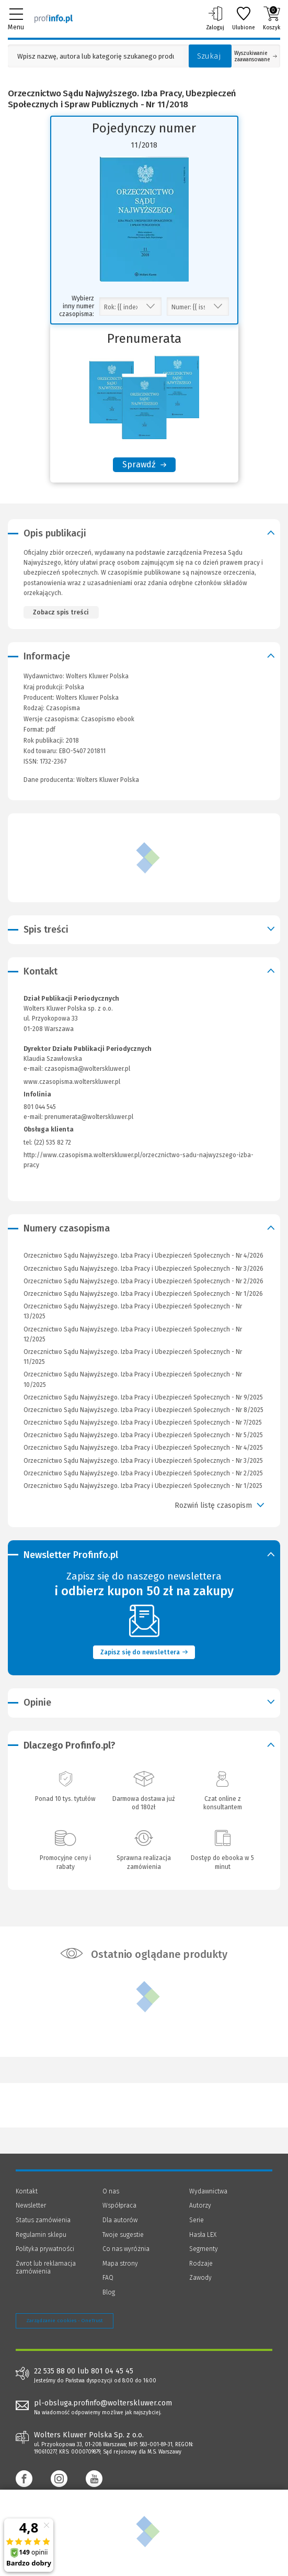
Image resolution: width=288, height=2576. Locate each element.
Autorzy (200, 2205)
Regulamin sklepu (41, 2234)
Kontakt (27, 2191)
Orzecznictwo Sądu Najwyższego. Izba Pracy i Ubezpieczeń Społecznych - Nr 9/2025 (143, 1397)
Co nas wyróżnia (125, 2249)
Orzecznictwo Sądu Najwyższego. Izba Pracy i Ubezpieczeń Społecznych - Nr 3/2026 (143, 1268)
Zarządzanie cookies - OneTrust (64, 2320)
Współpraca (119, 2205)
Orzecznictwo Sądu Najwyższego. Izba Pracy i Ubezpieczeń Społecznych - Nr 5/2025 (143, 1435)
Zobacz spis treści (60, 612)
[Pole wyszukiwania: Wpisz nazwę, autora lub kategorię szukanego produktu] (95, 56)
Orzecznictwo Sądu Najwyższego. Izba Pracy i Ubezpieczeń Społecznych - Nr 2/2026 (143, 1281)
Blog (108, 2292)
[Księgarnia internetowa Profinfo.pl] (53, 18)
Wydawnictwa (208, 2191)
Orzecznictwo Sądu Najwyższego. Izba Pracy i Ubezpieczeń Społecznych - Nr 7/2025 (143, 1422)
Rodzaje (201, 2263)
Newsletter (31, 2205)
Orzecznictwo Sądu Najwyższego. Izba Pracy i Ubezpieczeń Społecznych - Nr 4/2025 (143, 1447)
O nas (110, 2191)
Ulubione (243, 18)
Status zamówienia (43, 2220)
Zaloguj (215, 18)
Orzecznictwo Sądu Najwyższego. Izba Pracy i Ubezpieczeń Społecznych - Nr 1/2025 (143, 1485)
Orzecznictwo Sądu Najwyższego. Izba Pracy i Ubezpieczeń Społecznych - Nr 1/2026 (143, 1293)
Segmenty (203, 2249)
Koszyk (271, 18)
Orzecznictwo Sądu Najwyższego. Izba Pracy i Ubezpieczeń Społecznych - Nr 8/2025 (143, 1410)
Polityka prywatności (45, 2249)
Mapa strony (120, 2263)
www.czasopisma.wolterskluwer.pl (72, 1081)
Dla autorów (119, 2220)
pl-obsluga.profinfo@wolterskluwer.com (103, 2403)
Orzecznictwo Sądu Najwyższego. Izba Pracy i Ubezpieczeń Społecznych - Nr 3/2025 (143, 1460)
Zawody (200, 2277)
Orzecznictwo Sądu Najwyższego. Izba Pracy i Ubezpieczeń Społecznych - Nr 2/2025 (143, 1473)
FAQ (107, 2277)
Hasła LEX (202, 2234)
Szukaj (209, 56)
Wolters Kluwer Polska (87, 697)
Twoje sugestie (123, 2234)
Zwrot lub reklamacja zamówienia (46, 2268)
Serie (196, 2220)
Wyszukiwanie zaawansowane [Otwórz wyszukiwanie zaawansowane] (255, 56)
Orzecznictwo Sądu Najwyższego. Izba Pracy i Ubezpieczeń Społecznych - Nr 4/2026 (143, 1255)
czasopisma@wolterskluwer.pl (87, 1068)
